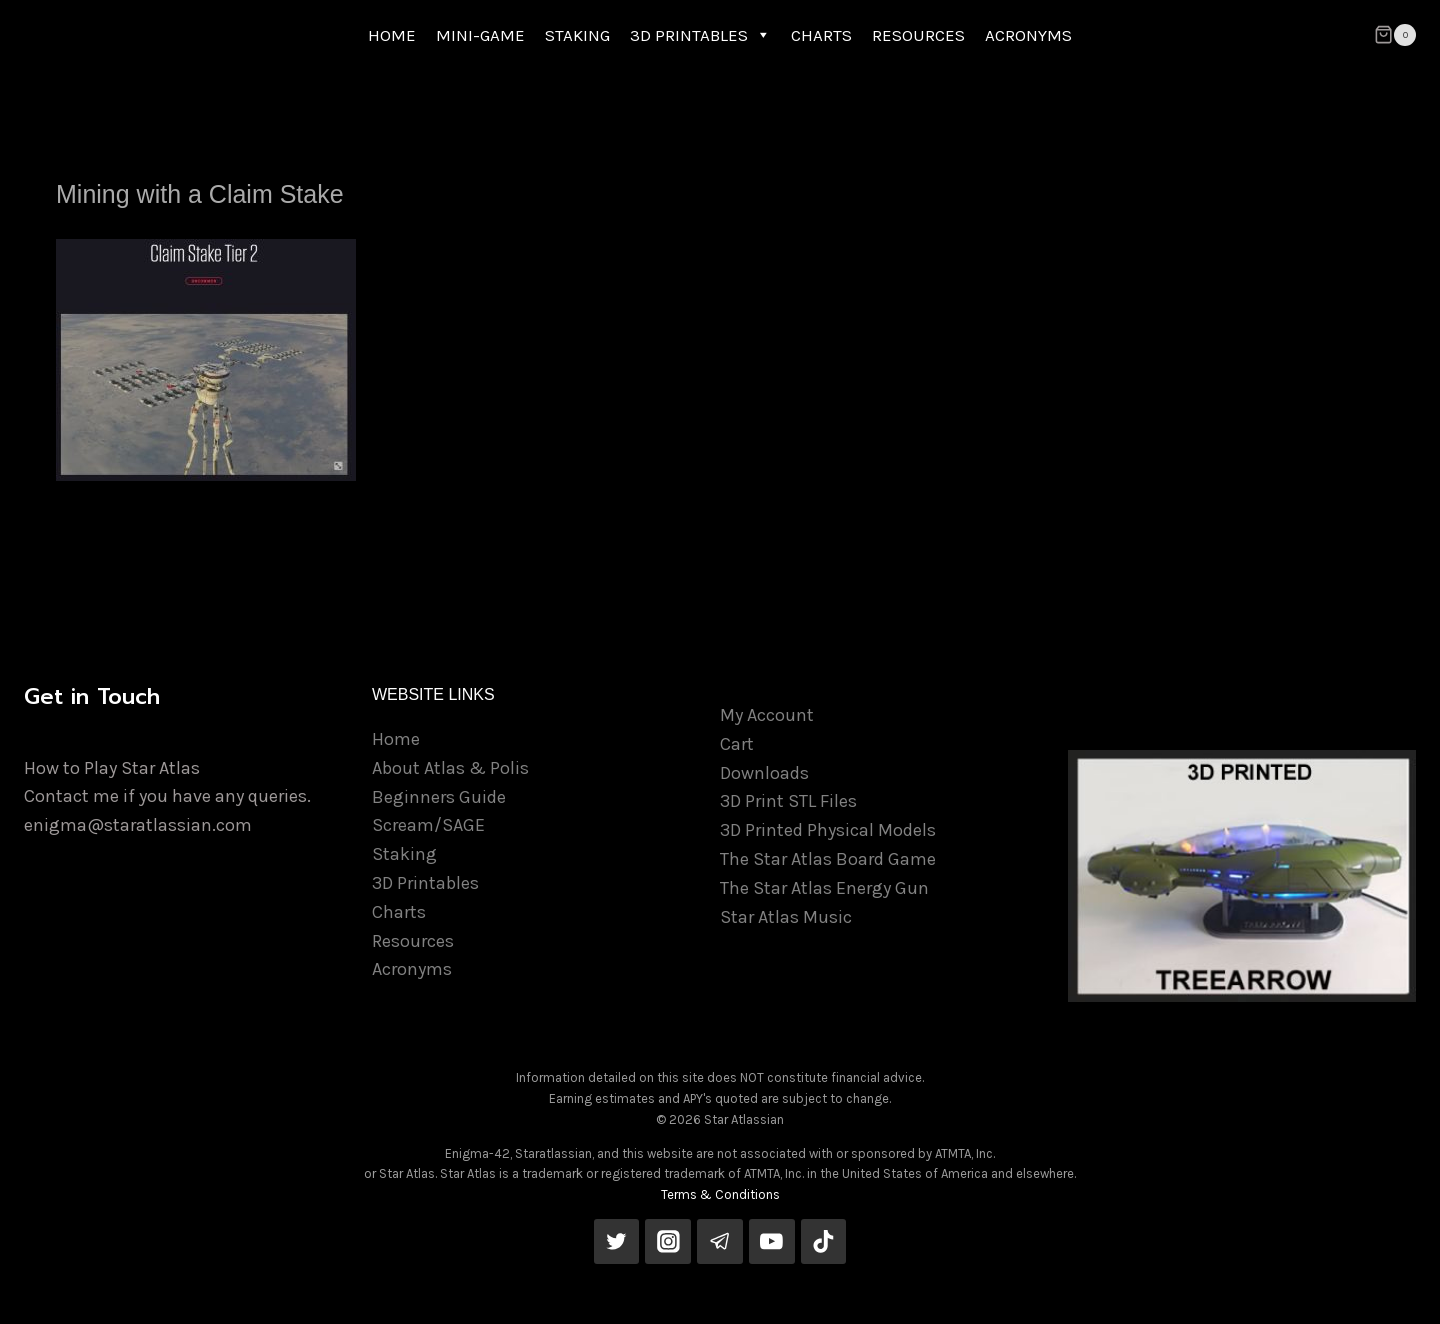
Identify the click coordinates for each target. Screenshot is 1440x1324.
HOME (392, 35)
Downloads (764, 773)
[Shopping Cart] (1395, 35)
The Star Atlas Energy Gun (824, 888)
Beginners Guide (439, 797)
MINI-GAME (480, 35)
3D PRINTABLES (700, 35)
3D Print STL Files (788, 801)
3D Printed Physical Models (828, 830)
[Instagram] (668, 1242)
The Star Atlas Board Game (828, 859)
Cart (737, 744)
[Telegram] (720, 1242)
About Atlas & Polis (450, 768)
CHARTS (821, 35)
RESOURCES (918, 35)
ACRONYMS (1028, 35)
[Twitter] (617, 1242)
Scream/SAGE (428, 825)
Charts (399, 912)
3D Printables (425, 883)
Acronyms (412, 969)
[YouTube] (772, 1242)
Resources (413, 941)
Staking (404, 854)
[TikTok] (824, 1242)
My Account (767, 715)
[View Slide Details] (1242, 876)
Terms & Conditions (720, 1194)
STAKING (577, 35)
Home (396, 739)
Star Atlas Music (786, 917)
